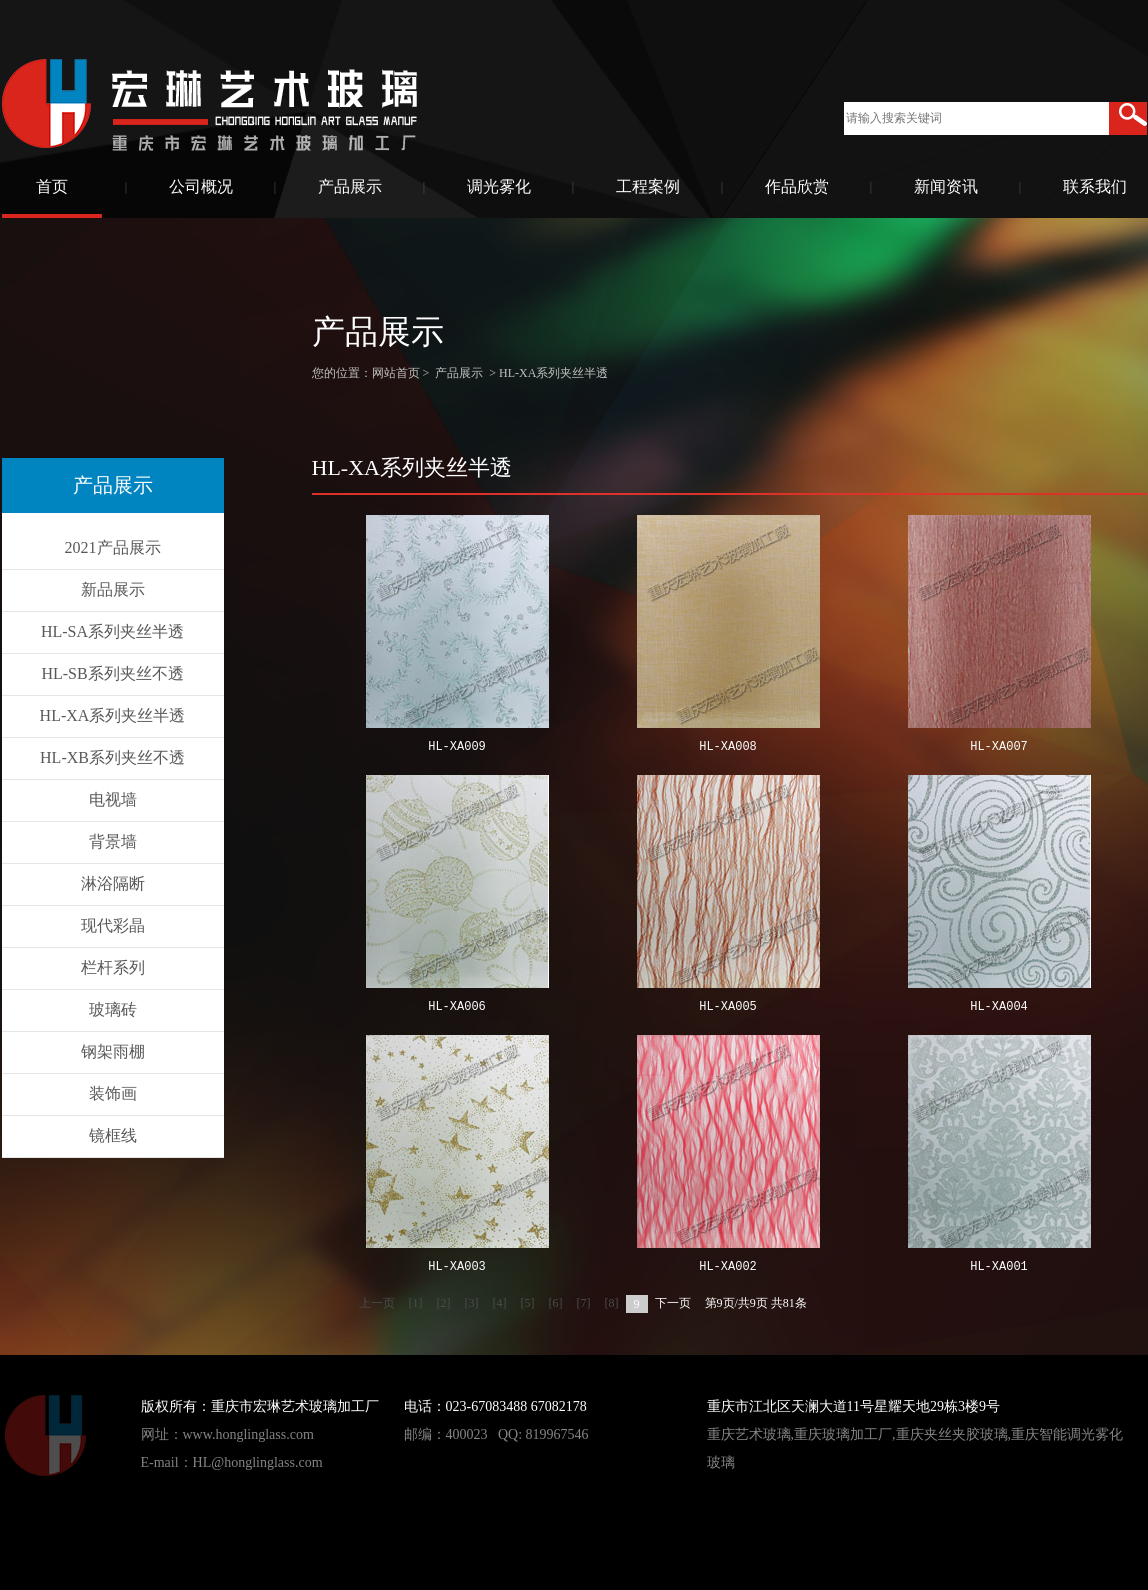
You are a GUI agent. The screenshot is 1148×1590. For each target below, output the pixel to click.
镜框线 (113, 1135)
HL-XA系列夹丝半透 (113, 715)
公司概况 (201, 186)
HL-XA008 (728, 747)
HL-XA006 (457, 1007)
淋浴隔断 (113, 883)
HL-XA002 (728, 1267)
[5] (528, 1303)
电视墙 (113, 799)
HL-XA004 (999, 1007)
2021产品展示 (113, 547)
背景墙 (113, 841)
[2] (444, 1303)
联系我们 (1095, 186)
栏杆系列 (113, 967)
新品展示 (113, 589)
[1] (416, 1303)
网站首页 (396, 373)
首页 (52, 186)
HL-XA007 (999, 747)
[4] (500, 1303)
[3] (472, 1303)
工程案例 (648, 186)
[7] (584, 1303)
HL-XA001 (999, 1267)
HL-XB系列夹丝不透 (112, 757)
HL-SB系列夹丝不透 (112, 673)
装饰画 (113, 1093)
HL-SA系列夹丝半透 (112, 631)
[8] (612, 1303)
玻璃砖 (113, 1009)
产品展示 (350, 186)
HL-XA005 (728, 1007)
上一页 (377, 1303)
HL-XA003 (457, 1267)
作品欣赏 (797, 186)
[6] (556, 1303)
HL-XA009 (457, 747)
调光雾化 (499, 186)
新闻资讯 (946, 186)
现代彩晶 (113, 925)
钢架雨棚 (113, 1051)
